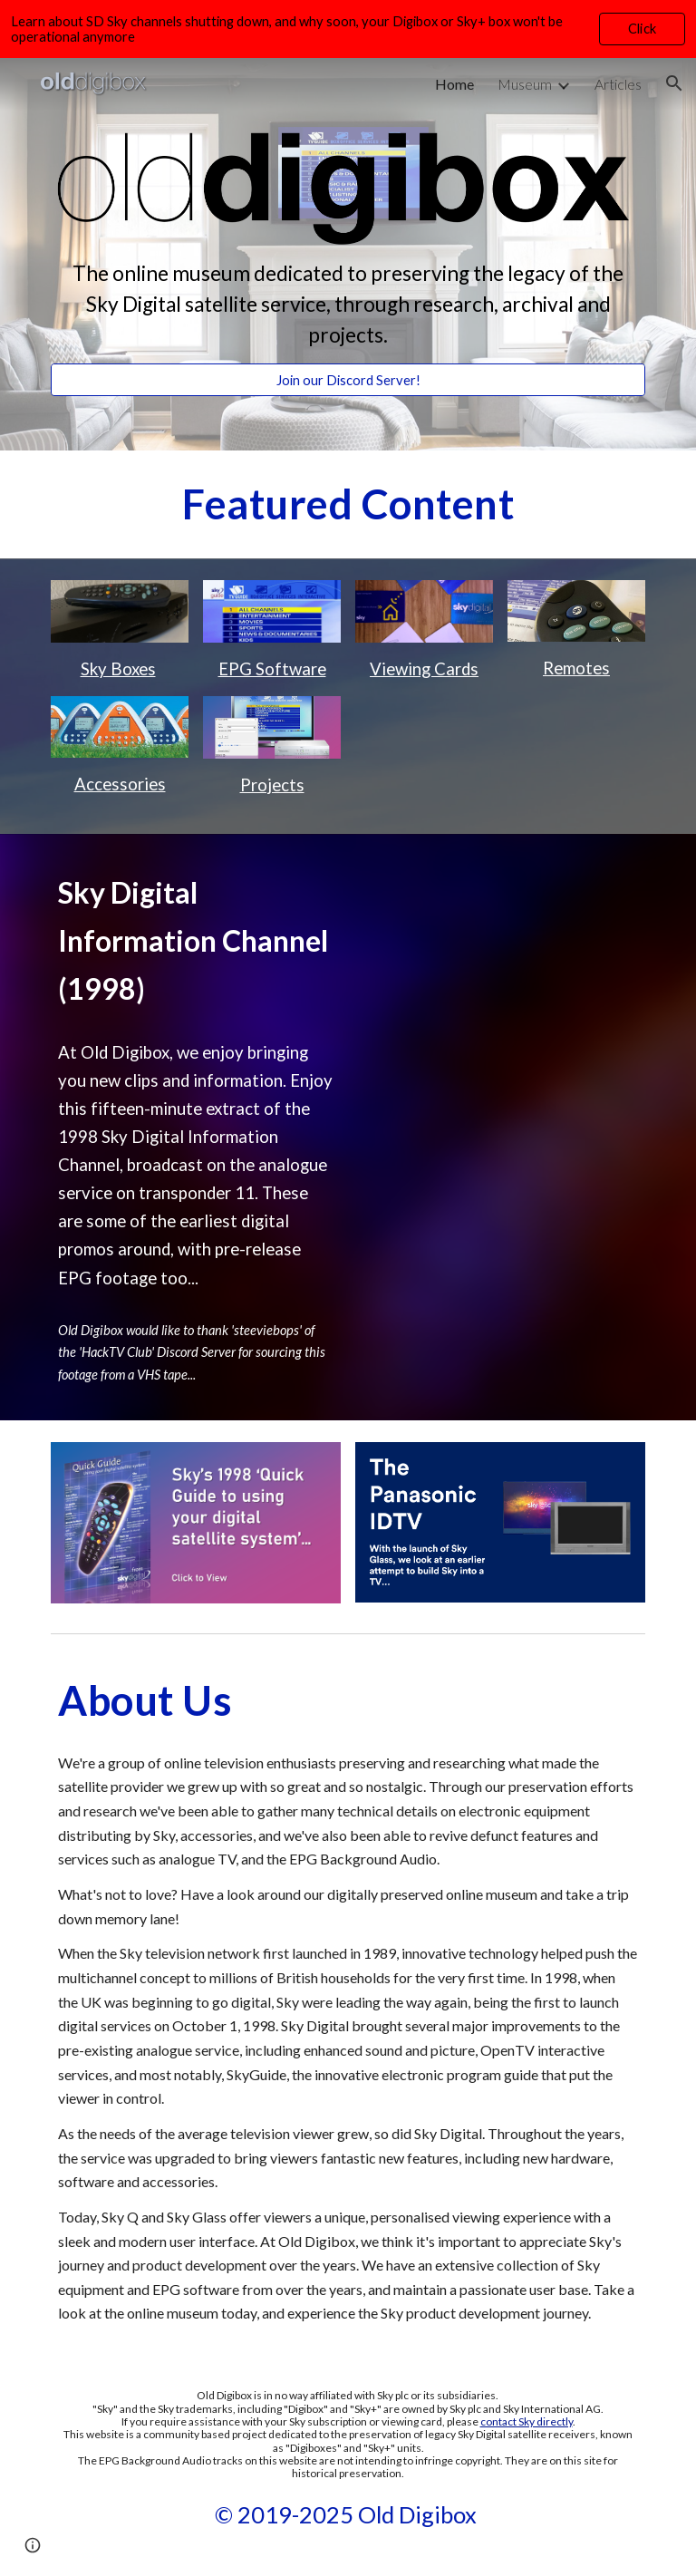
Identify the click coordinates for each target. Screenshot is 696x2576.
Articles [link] (618, 83)
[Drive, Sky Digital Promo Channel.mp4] (499, 954)
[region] (348, 29)
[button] (674, 83)
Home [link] (454, 83)
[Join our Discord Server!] (347, 380)
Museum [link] (525, 83)
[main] (347, 304)
